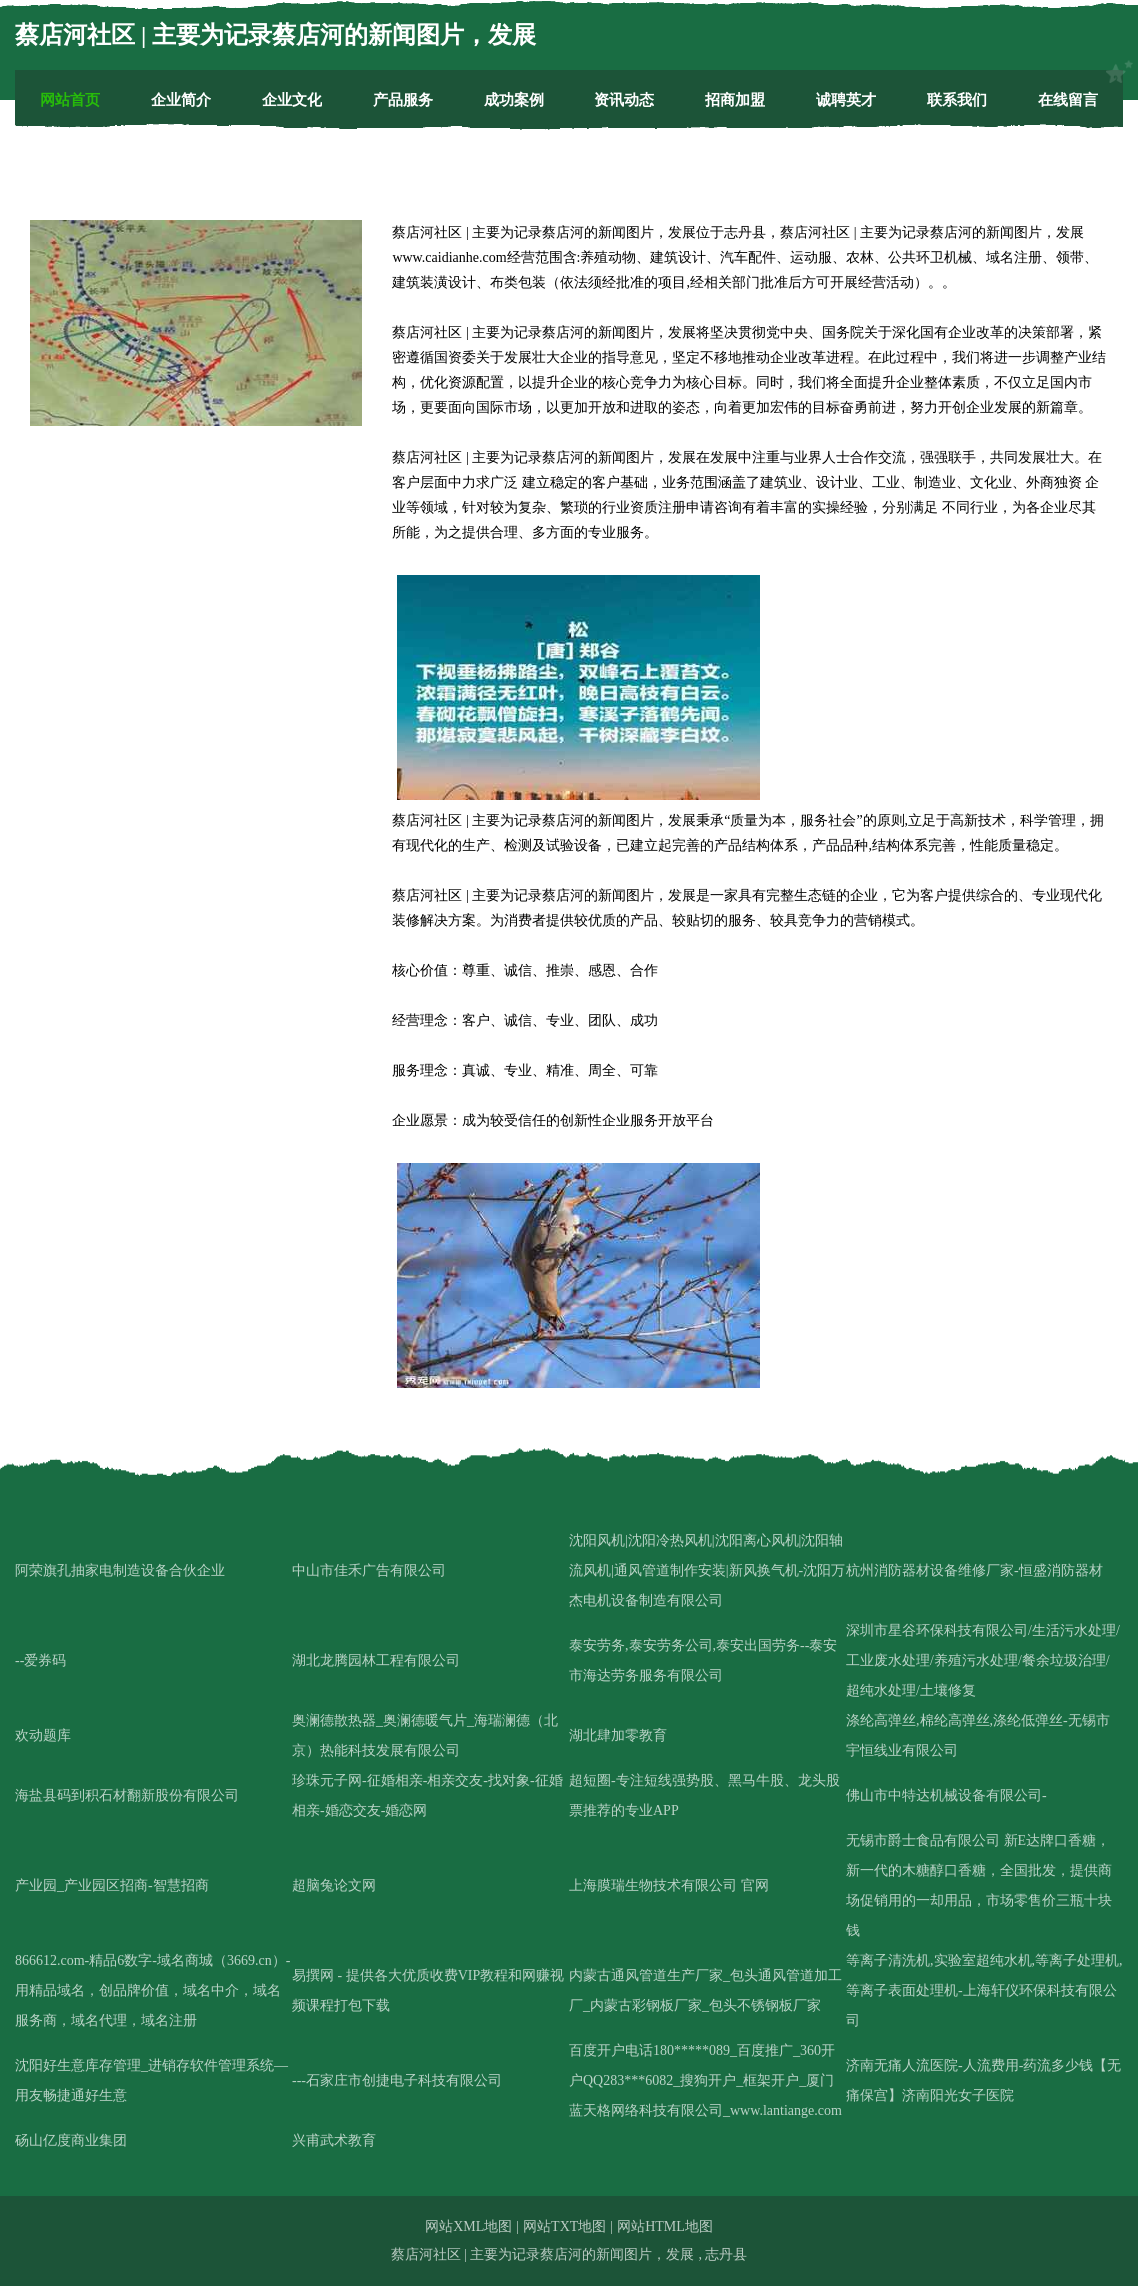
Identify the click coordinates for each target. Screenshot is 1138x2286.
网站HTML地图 (665, 2226)
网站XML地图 (468, 2226)
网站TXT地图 (564, 2226)
